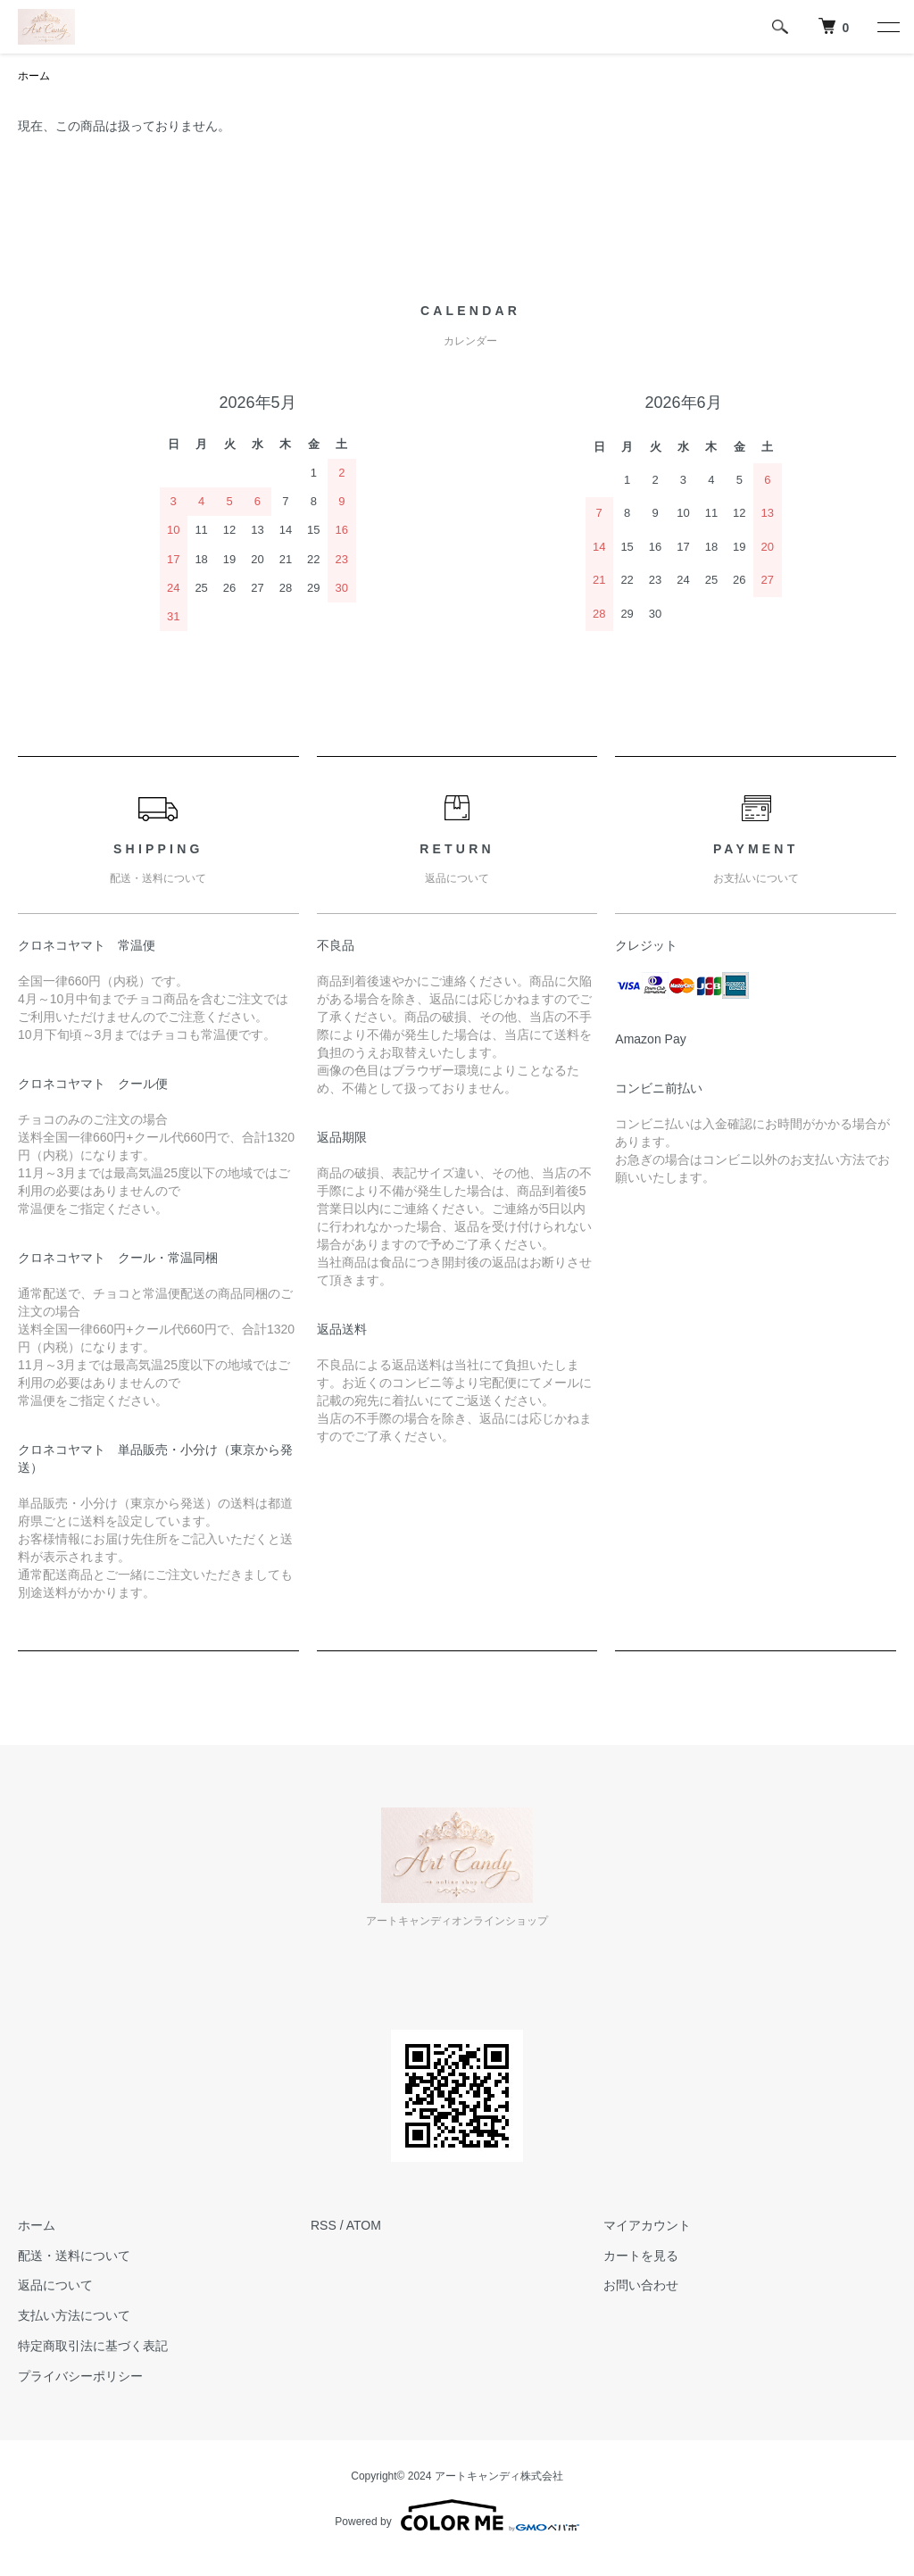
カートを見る (640, 2255)
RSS (324, 2225)
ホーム (34, 76)
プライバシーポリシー (80, 2376)
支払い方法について (74, 2315)
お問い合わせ (640, 2285)
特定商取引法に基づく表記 (93, 2346)
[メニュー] (887, 27)
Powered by (456, 2515)
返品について (55, 2285)
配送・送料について (74, 2255)
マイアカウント (647, 2225)
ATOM (363, 2225)
